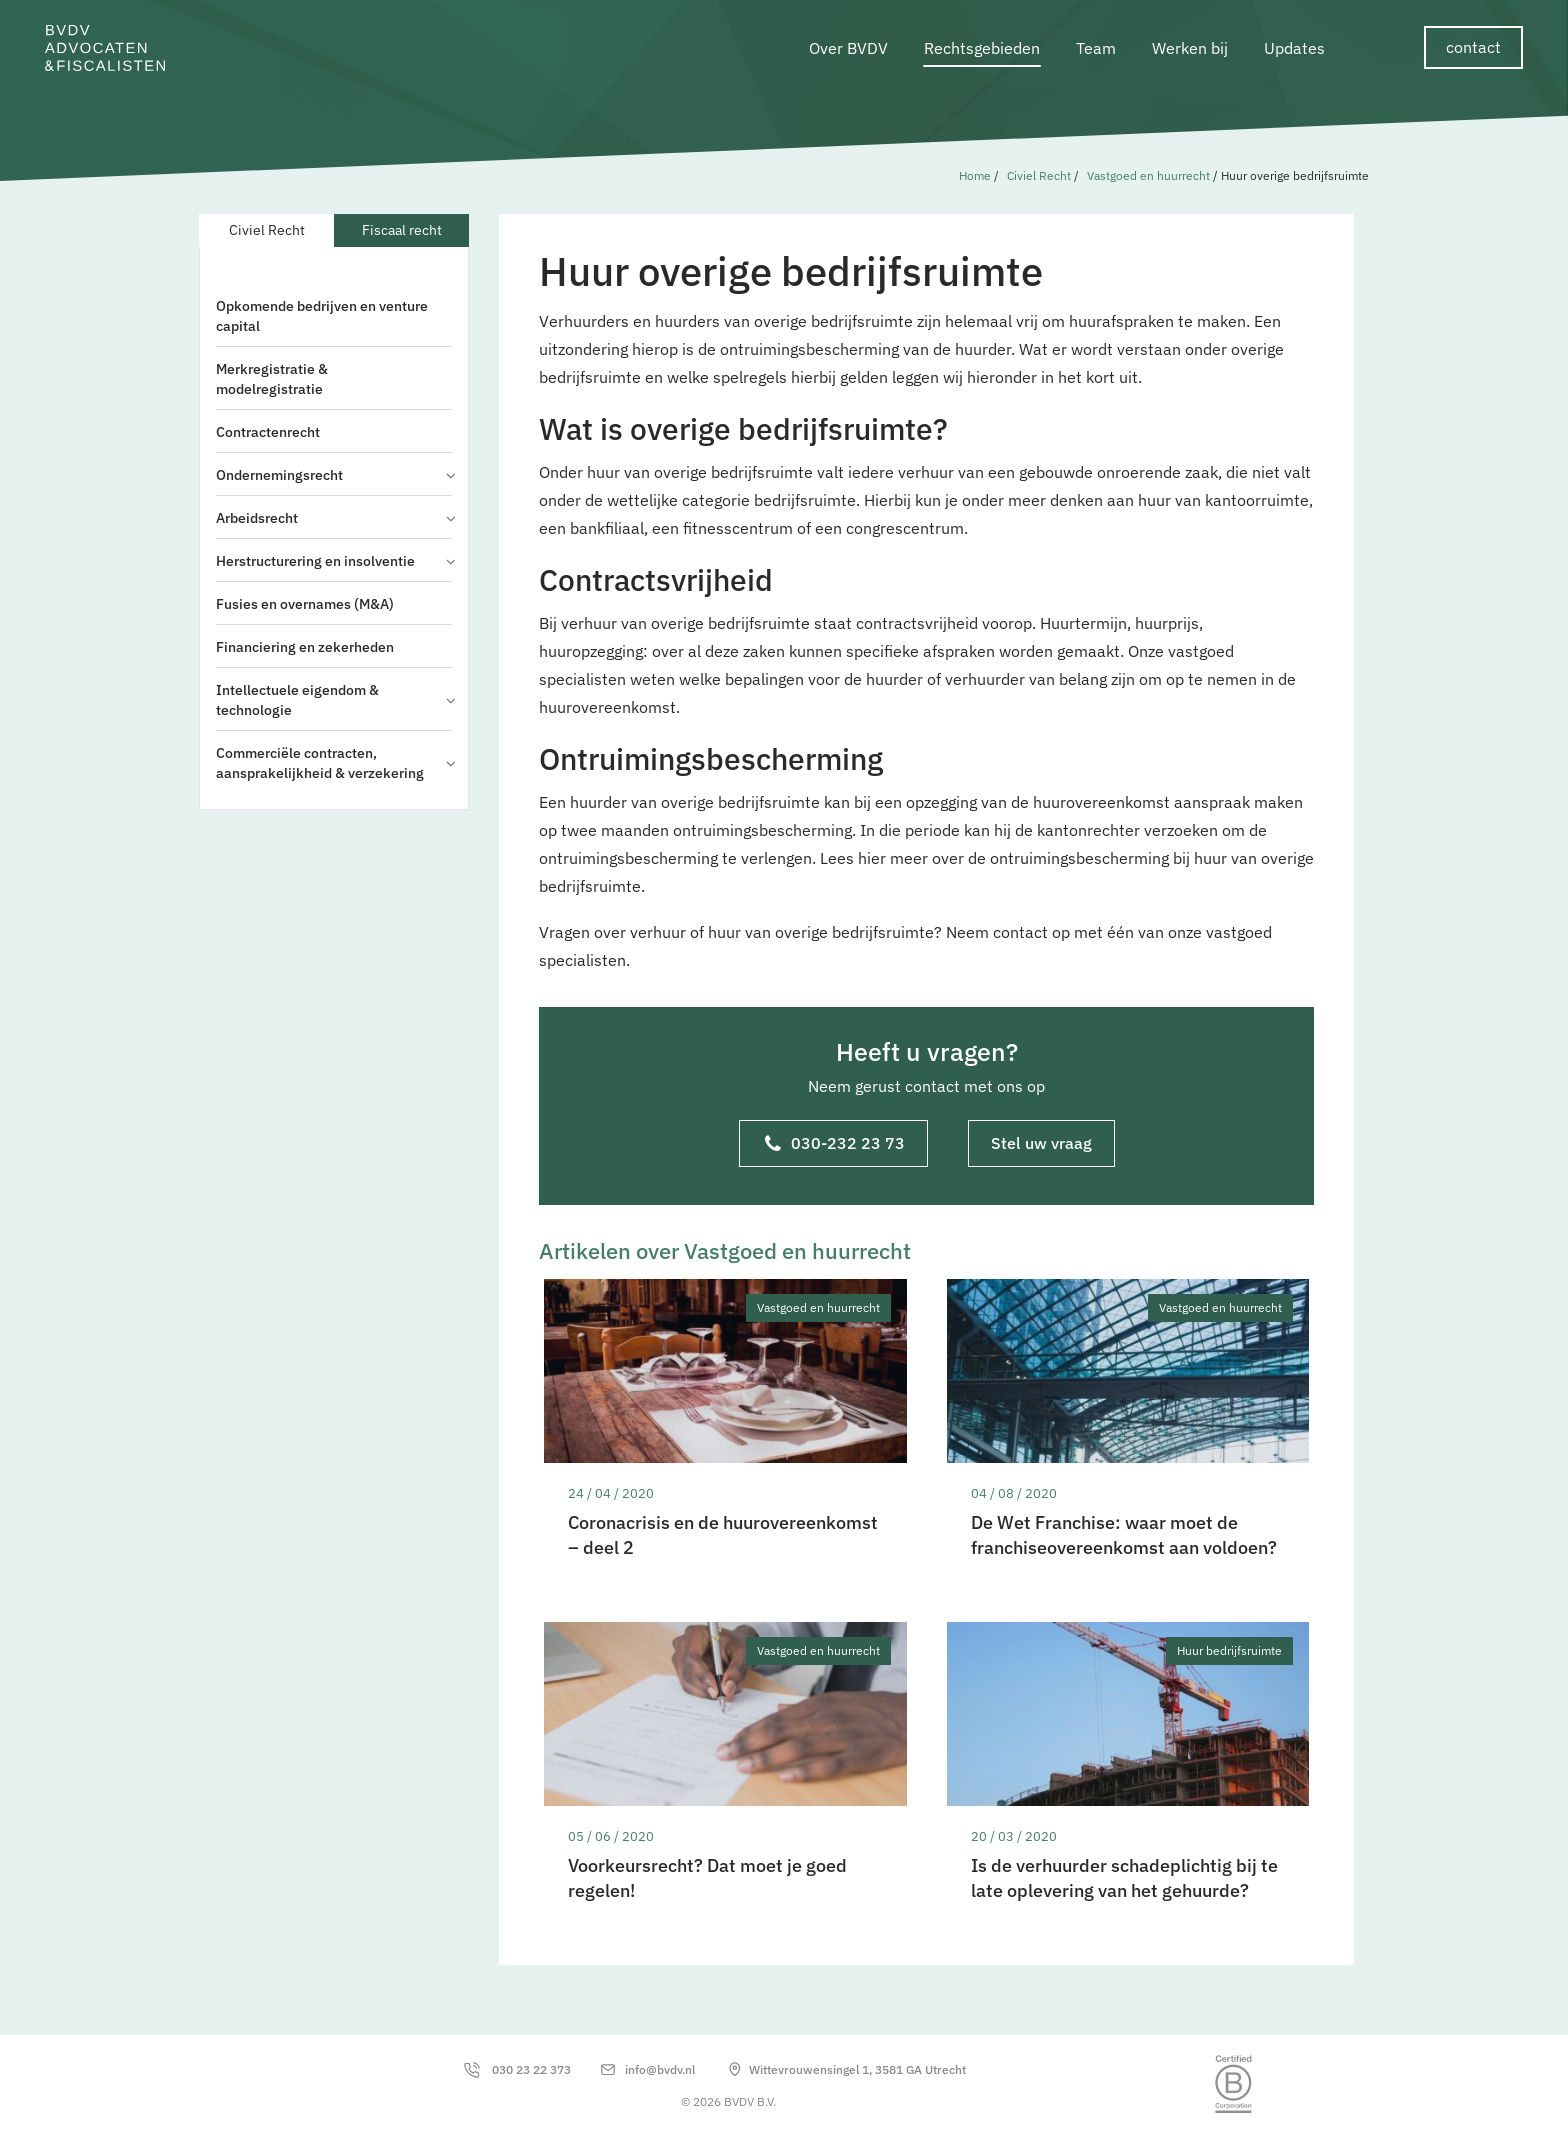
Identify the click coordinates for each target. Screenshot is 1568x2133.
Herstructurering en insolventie (334, 561)
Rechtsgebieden (982, 48)
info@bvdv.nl (660, 2069)
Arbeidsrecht (334, 518)
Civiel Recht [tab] (267, 230)
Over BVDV (848, 48)
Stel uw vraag (1041, 1143)
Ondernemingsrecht (334, 475)
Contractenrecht (268, 432)
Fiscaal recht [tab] (402, 230)
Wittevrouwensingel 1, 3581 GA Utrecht (857, 2069)
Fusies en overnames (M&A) (305, 604)
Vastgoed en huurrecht (1148, 175)
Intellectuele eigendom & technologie (334, 700)
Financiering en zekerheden (305, 647)
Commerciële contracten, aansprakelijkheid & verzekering (334, 763)
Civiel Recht (1039, 175)
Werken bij (1190, 48)
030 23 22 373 (531, 2069)
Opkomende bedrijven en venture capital (322, 316)
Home (975, 175)
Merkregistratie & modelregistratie (272, 379)
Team (1096, 48)
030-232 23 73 (835, 1145)
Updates (1294, 48)
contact (1473, 47)
